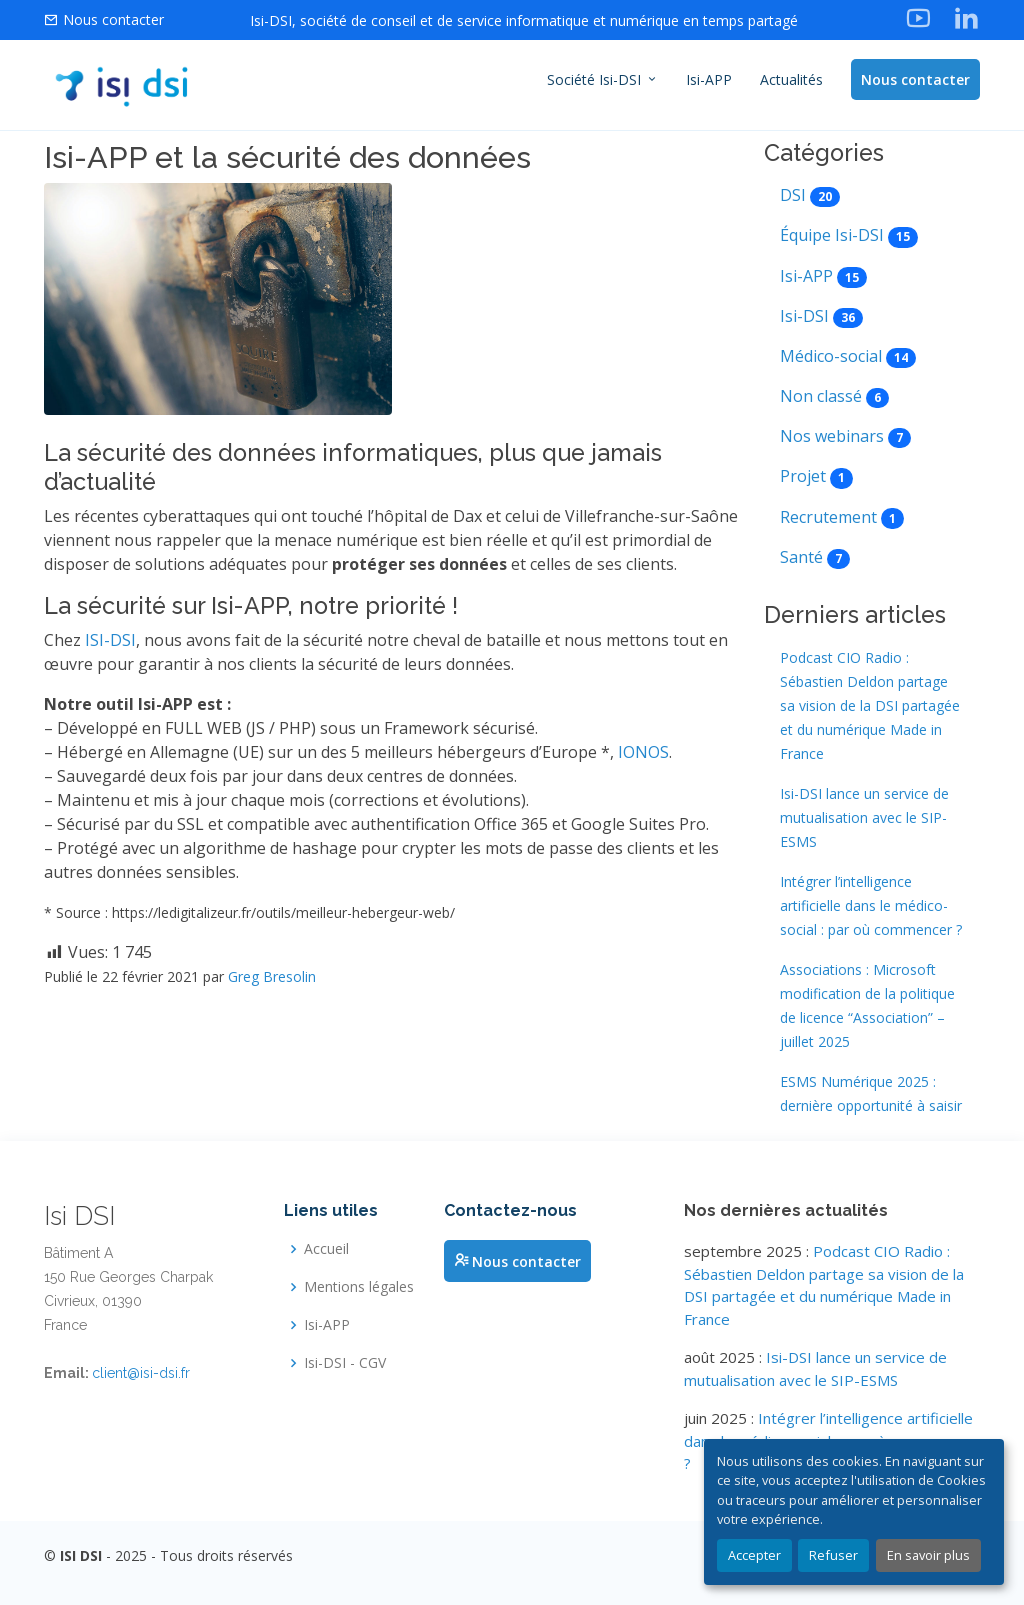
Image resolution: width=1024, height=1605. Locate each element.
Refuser (833, 1555)
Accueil (326, 1249)
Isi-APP (709, 79)
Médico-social (831, 358)
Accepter (754, 1555)
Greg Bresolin (272, 978)
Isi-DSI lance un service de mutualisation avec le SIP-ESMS (864, 820)
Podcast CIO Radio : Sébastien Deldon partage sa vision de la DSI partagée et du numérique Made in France (870, 708)
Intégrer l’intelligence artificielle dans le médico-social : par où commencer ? (871, 908)
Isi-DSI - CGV (345, 1363)
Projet (803, 479)
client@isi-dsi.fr (141, 1373)
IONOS (643, 754)
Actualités (791, 79)
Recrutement (828, 519)
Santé (801, 559)
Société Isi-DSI (602, 79)
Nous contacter (915, 79)
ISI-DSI (110, 642)
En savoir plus (928, 1555)
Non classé (821, 399)
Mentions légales (359, 1287)
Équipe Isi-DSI (832, 238)
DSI (793, 198)
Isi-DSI (804, 318)
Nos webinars (832, 439)
